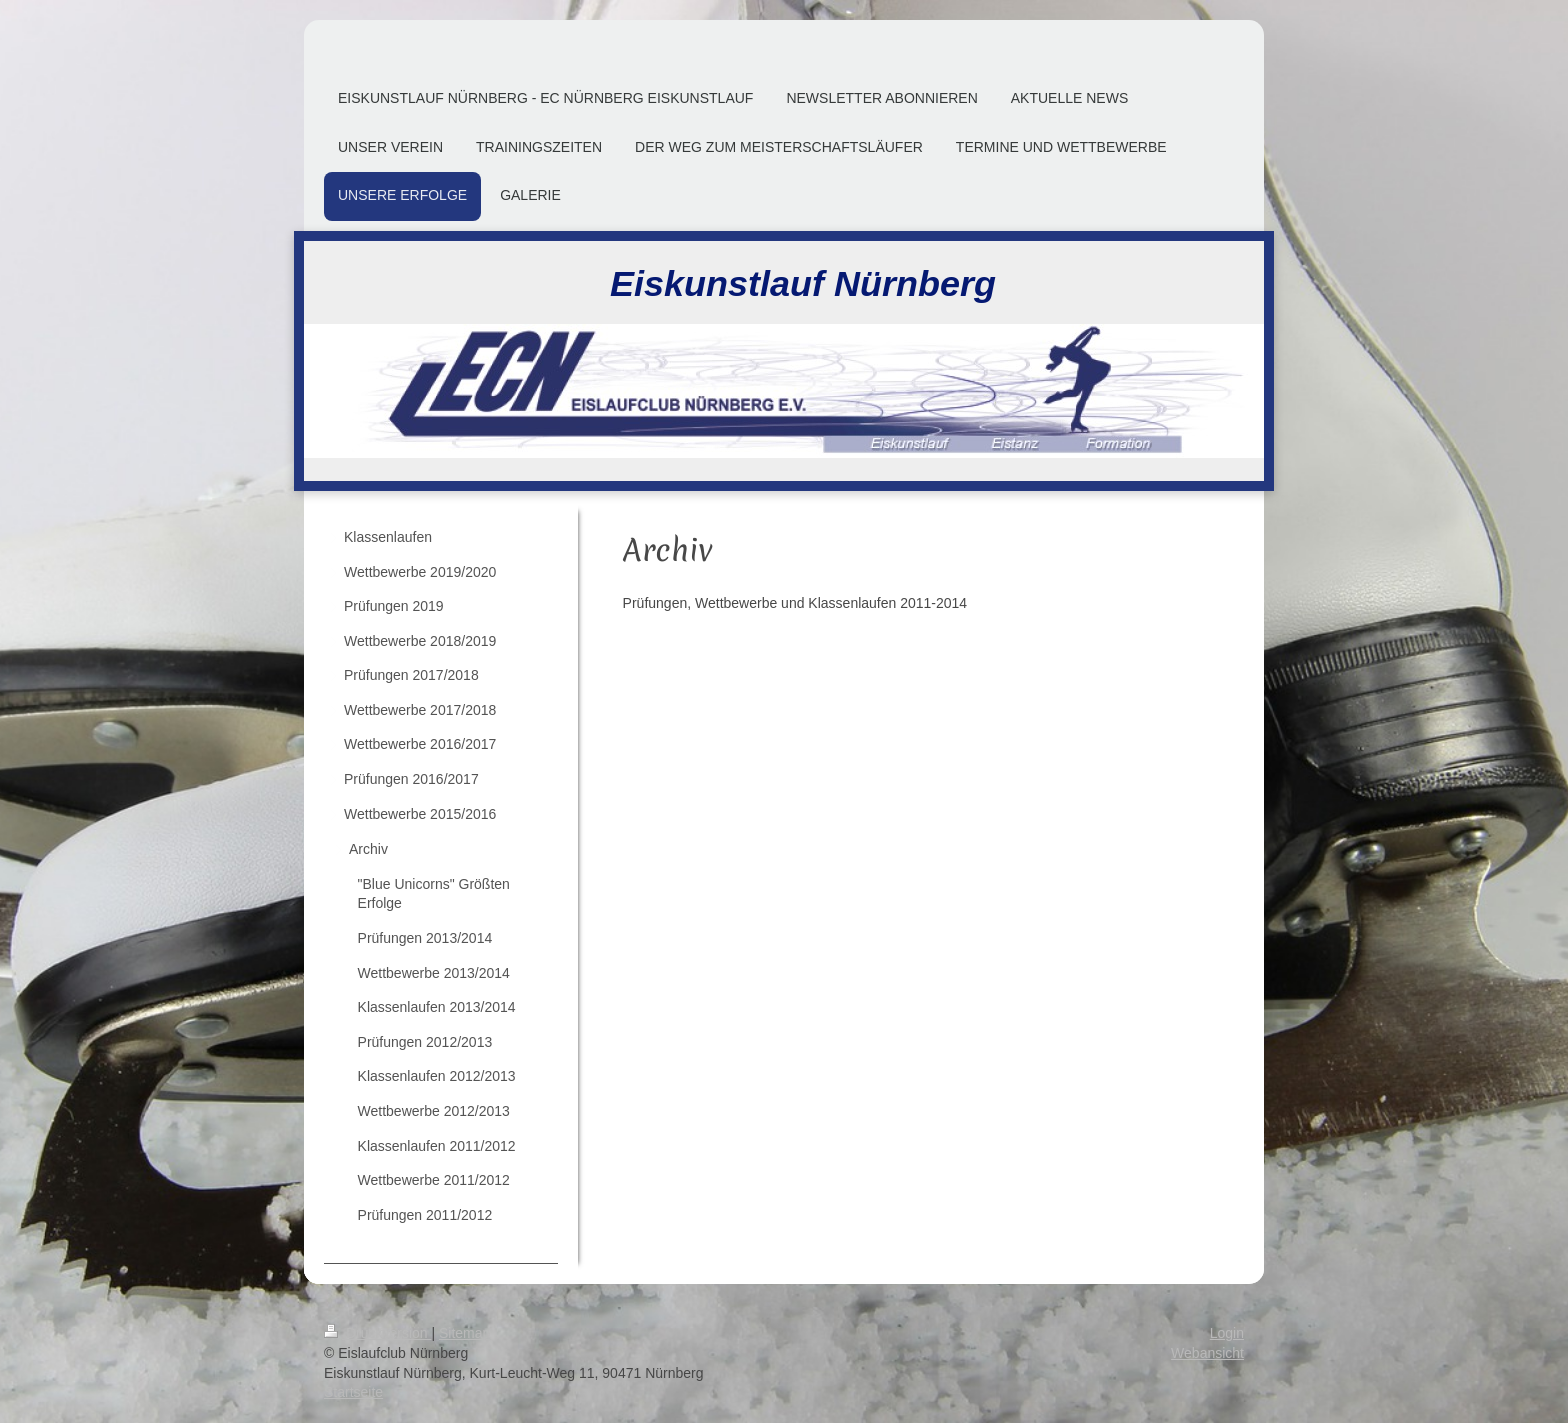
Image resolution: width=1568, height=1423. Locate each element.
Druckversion (377, 1333)
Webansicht (1207, 1353)
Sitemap (464, 1333)
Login (1227, 1333)
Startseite (353, 1392)
